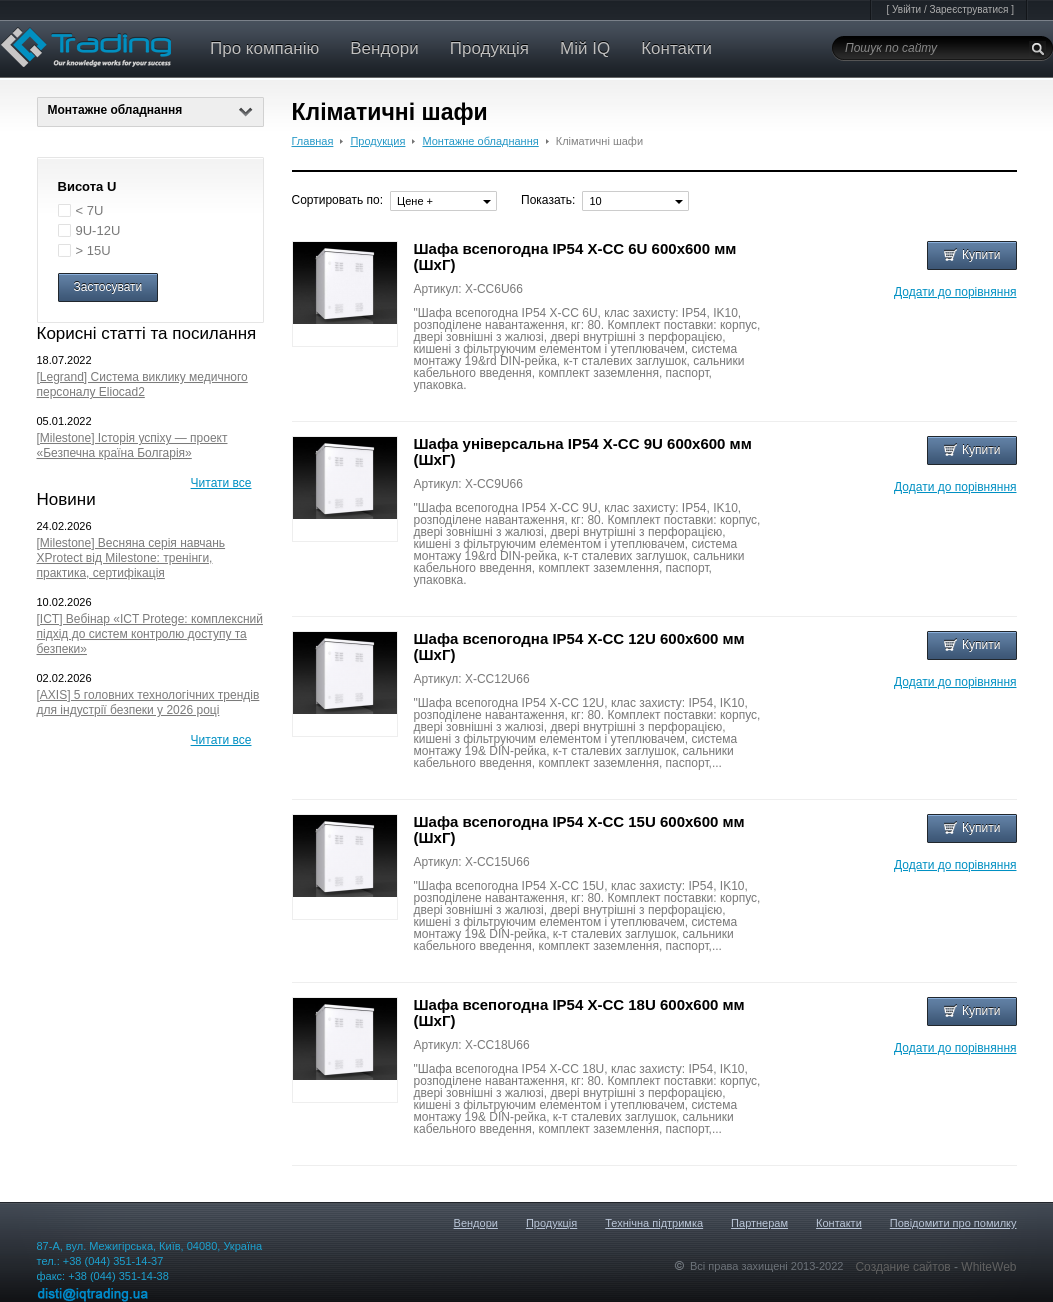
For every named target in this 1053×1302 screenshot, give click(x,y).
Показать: (548, 200)
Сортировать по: (338, 200)
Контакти (676, 48)
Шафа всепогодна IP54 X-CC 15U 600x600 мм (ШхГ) (579, 829)
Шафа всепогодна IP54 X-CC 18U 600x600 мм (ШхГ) (579, 1012)
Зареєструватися (968, 9)
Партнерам (759, 1223)
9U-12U (98, 230)
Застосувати (108, 287)
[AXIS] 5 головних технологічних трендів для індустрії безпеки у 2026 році (148, 702)
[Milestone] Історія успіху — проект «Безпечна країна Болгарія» (132, 445)
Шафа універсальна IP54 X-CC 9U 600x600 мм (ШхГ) (583, 451)
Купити (971, 255)
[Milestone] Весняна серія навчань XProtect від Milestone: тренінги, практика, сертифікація (131, 558)
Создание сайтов (904, 1267)
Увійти (906, 9)
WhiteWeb (988, 1267)
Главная (313, 141)
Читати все (221, 483)
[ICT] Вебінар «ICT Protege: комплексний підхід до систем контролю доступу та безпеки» (150, 634)
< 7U (90, 210)
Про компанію (264, 48)
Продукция (377, 141)
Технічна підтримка (654, 1223)
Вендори (384, 48)
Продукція (489, 48)
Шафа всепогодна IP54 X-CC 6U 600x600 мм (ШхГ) (575, 256)
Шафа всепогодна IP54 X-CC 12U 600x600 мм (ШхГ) (579, 646)
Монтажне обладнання (150, 110)
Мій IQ (585, 48)
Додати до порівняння (955, 292)
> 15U (93, 250)
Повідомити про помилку (953, 1223)
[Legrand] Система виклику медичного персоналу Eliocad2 (142, 384)
